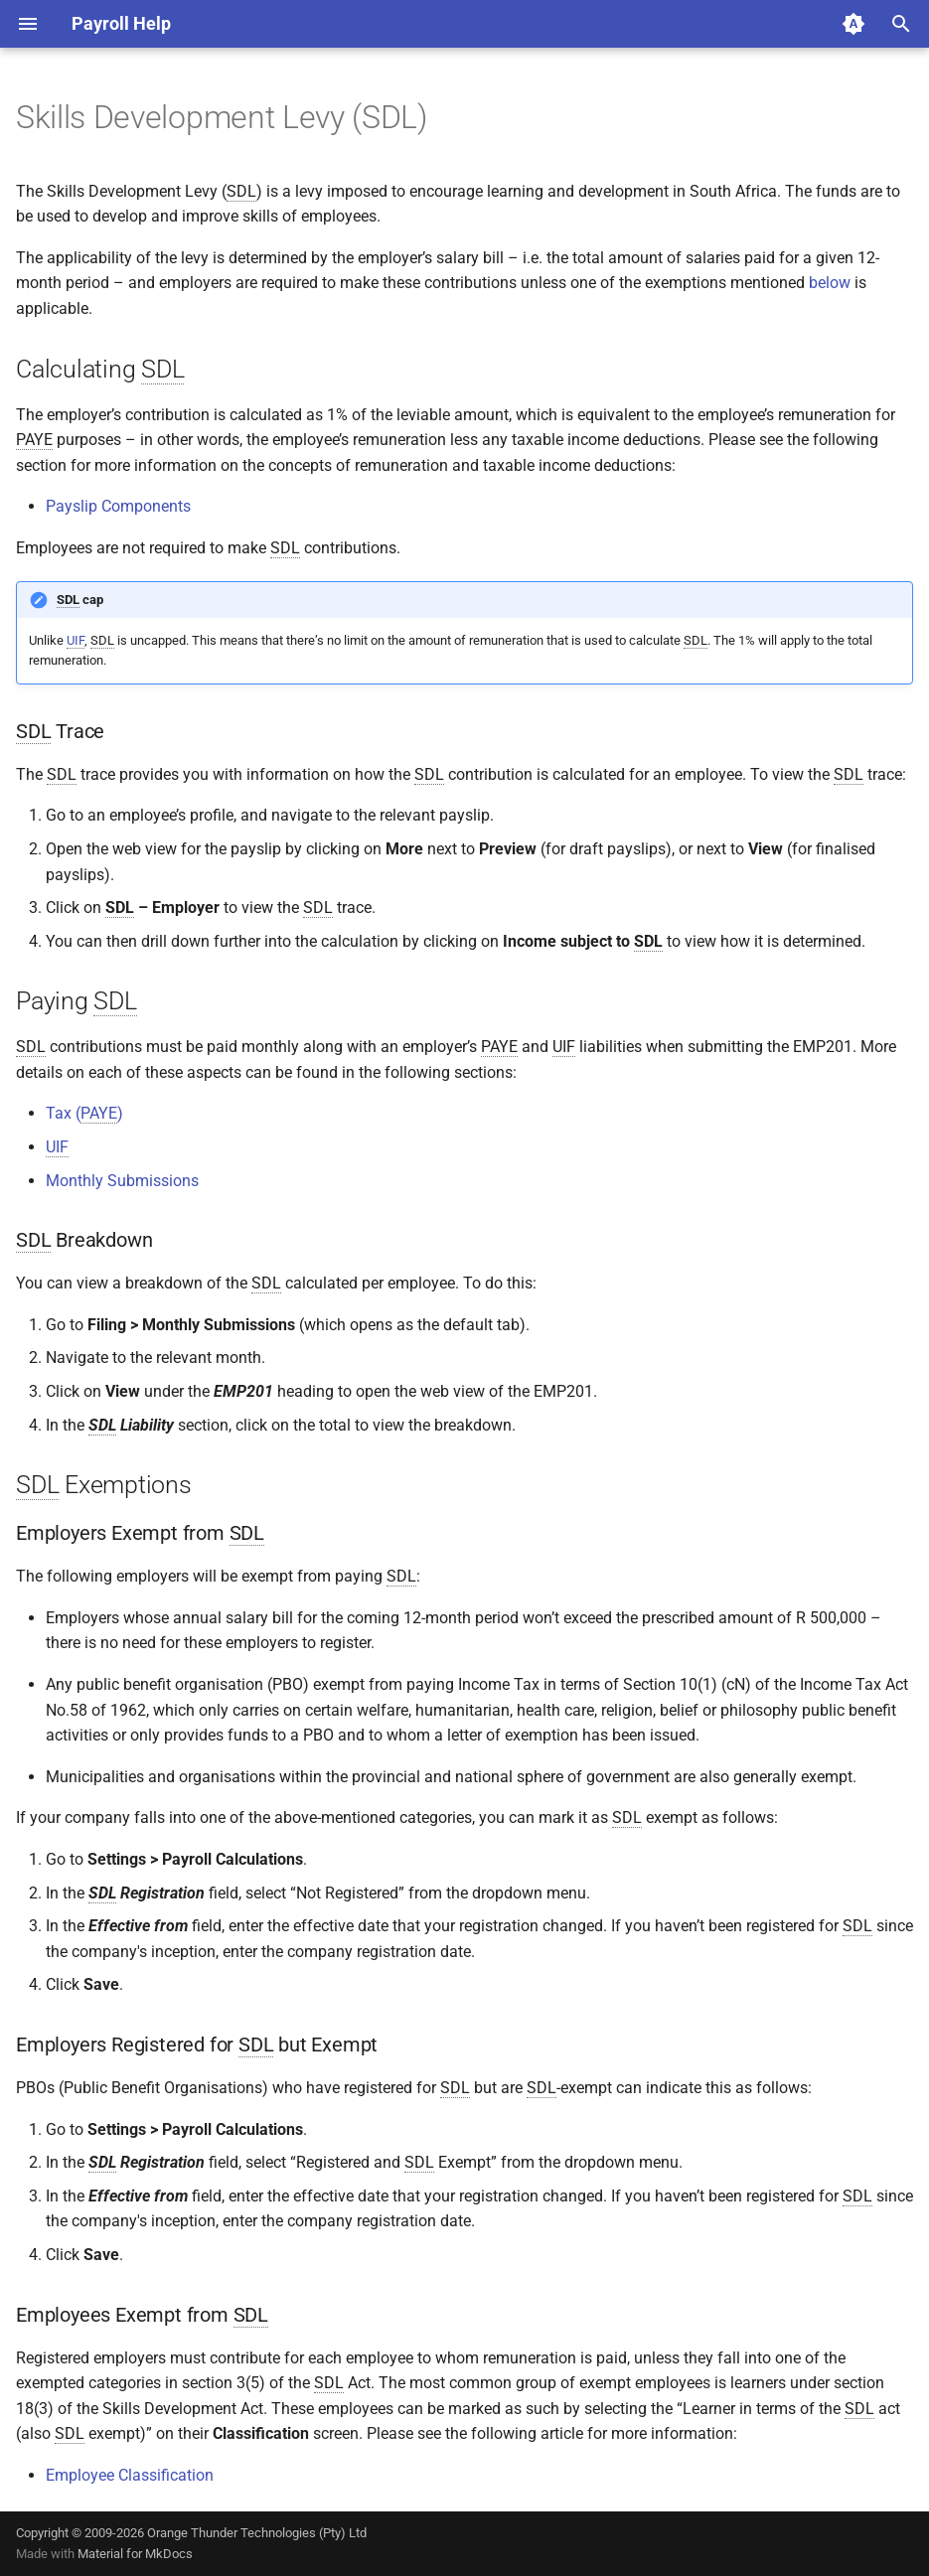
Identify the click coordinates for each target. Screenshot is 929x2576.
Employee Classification (130, 2475)
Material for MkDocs (135, 2553)
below (830, 282)
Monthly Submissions (122, 1180)
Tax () (84, 1114)
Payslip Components (118, 506)
